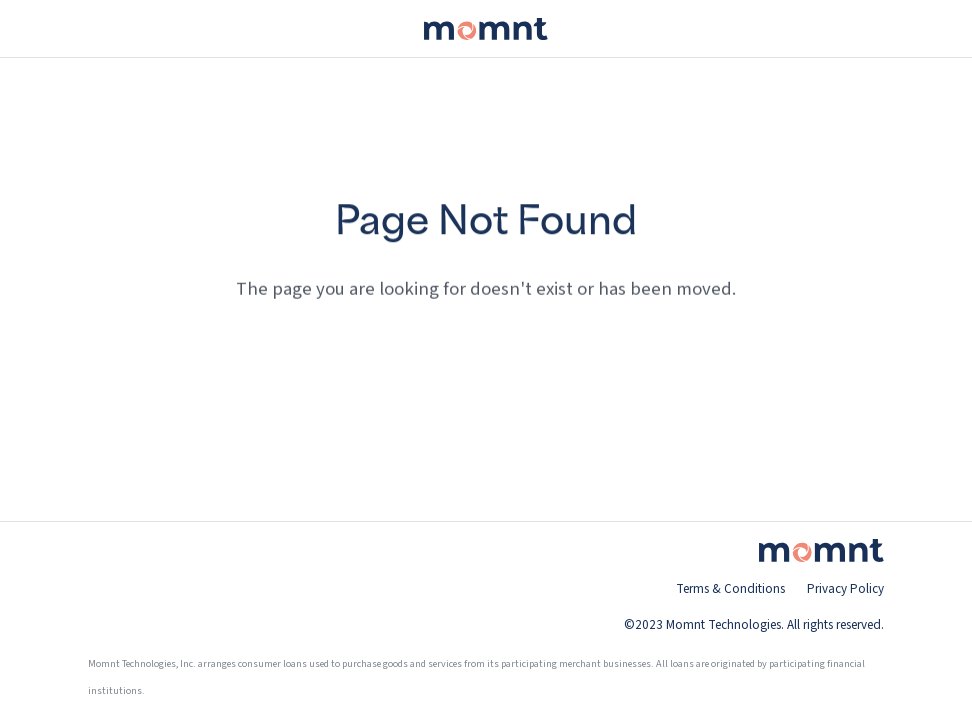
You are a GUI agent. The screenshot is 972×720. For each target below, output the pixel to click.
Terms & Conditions (730, 589)
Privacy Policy (845, 589)
